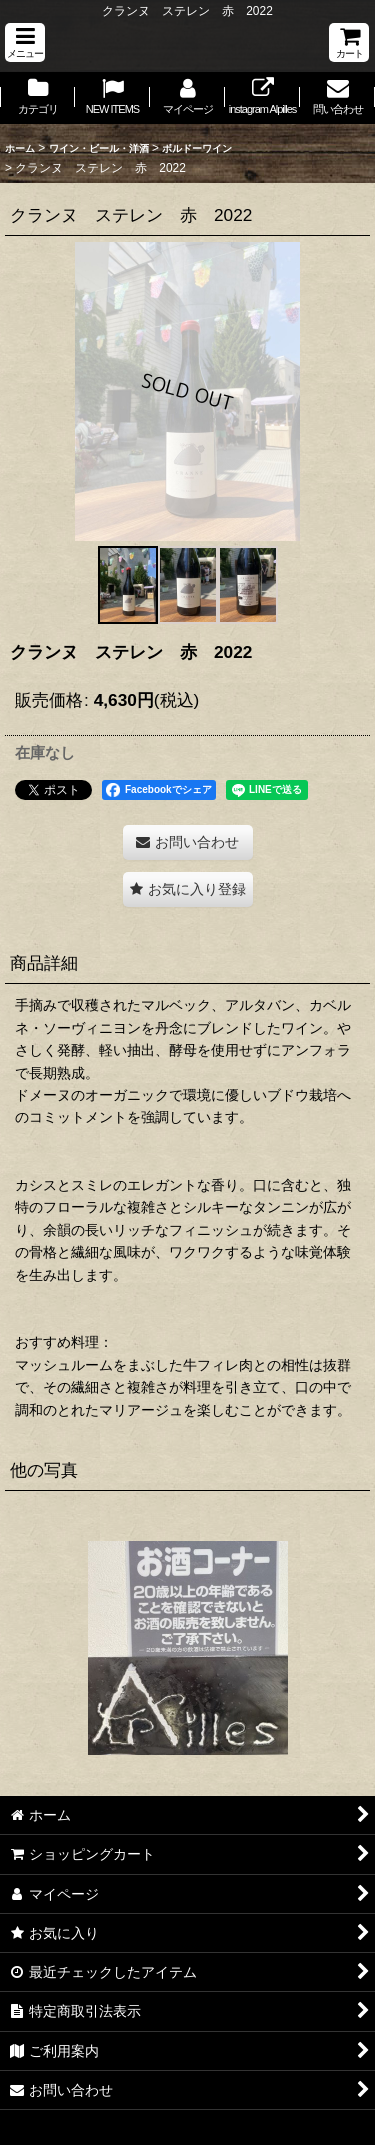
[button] (25, 42)
